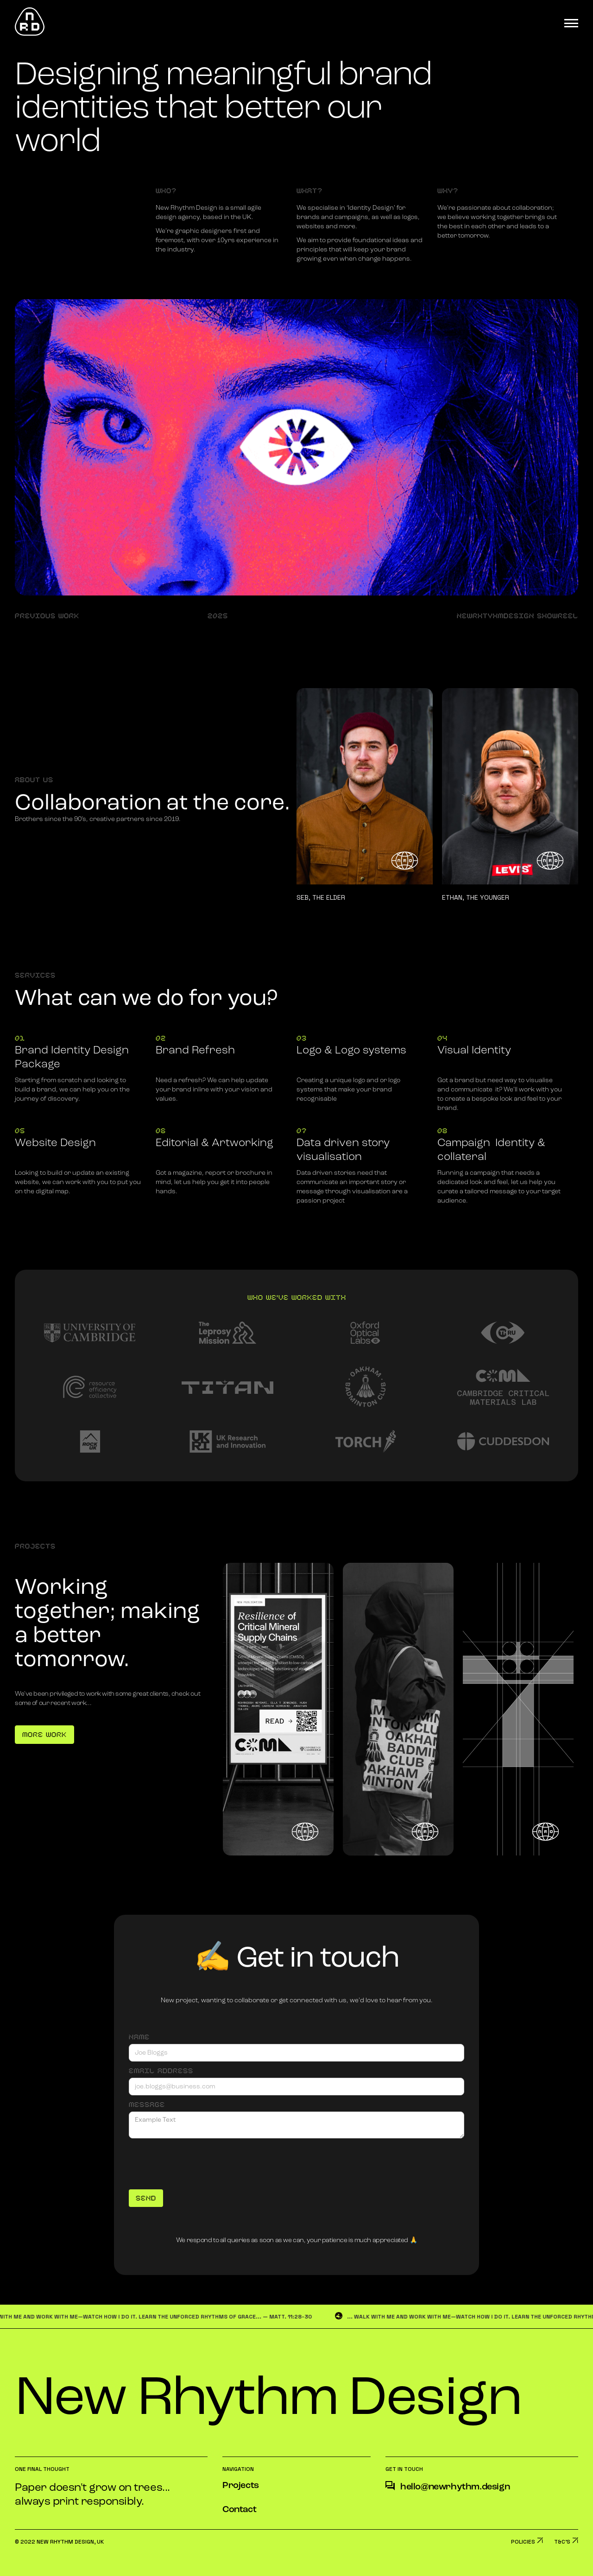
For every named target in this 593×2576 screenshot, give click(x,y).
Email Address (161, 2071)
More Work (44, 1734)
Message (147, 2104)
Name (139, 2037)
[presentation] (199, 2161)
